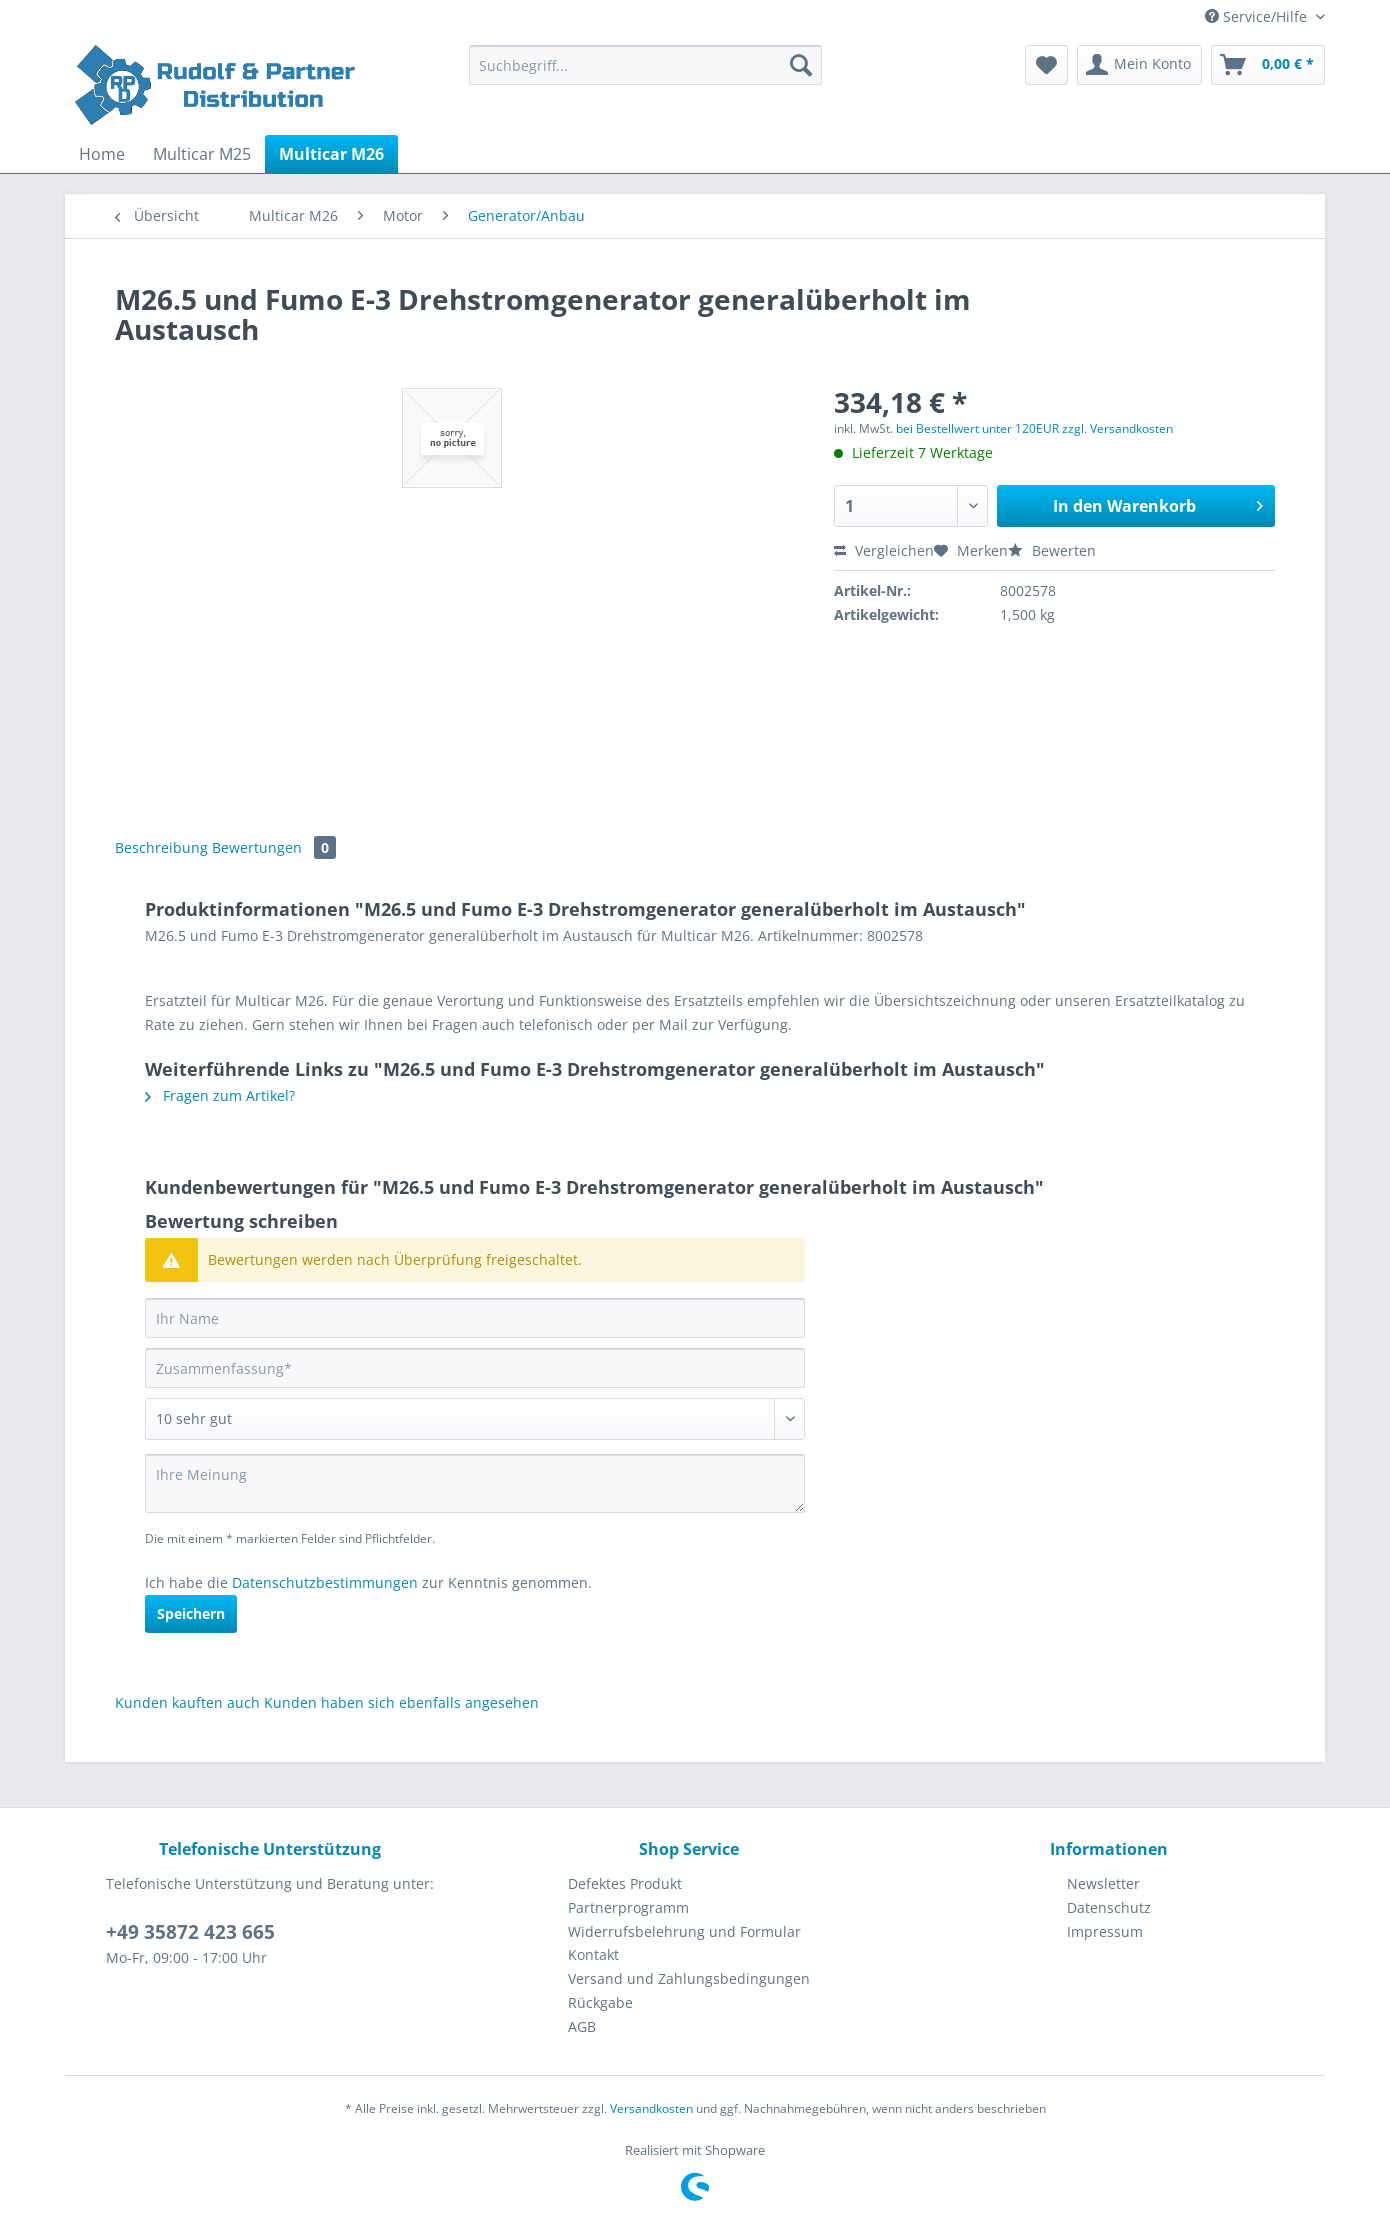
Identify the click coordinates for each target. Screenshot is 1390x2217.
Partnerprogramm (628, 1907)
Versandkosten (651, 2108)
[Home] (102, 154)
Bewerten (1052, 550)
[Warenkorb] (1268, 65)
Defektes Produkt (625, 1883)
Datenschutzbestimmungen (325, 1582)
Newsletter (1103, 1883)
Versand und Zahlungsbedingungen (689, 1978)
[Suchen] (801, 65)
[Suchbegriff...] (645, 65)
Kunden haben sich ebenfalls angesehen (401, 1702)
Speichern (191, 1613)
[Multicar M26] (331, 154)
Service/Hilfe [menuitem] (1258, 16)
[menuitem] (645, 74)
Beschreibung (161, 847)
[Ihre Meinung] (475, 1483)
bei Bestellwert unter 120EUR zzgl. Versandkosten (1034, 428)
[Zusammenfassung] (475, 1368)
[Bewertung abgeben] (475, 1419)
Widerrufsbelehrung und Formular (684, 1931)
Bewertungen (274, 847)
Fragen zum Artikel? (220, 1095)
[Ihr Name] (475, 1318)
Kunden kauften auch (187, 1702)
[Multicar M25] (202, 154)
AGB (582, 2026)
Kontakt (593, 1954)
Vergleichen (884, 550)
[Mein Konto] (1139, 65)
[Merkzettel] (1046, 65)
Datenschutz (1109, 1907)
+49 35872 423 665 (190, 1932)
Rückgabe (600, 2002)
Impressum (1105, 1931)
